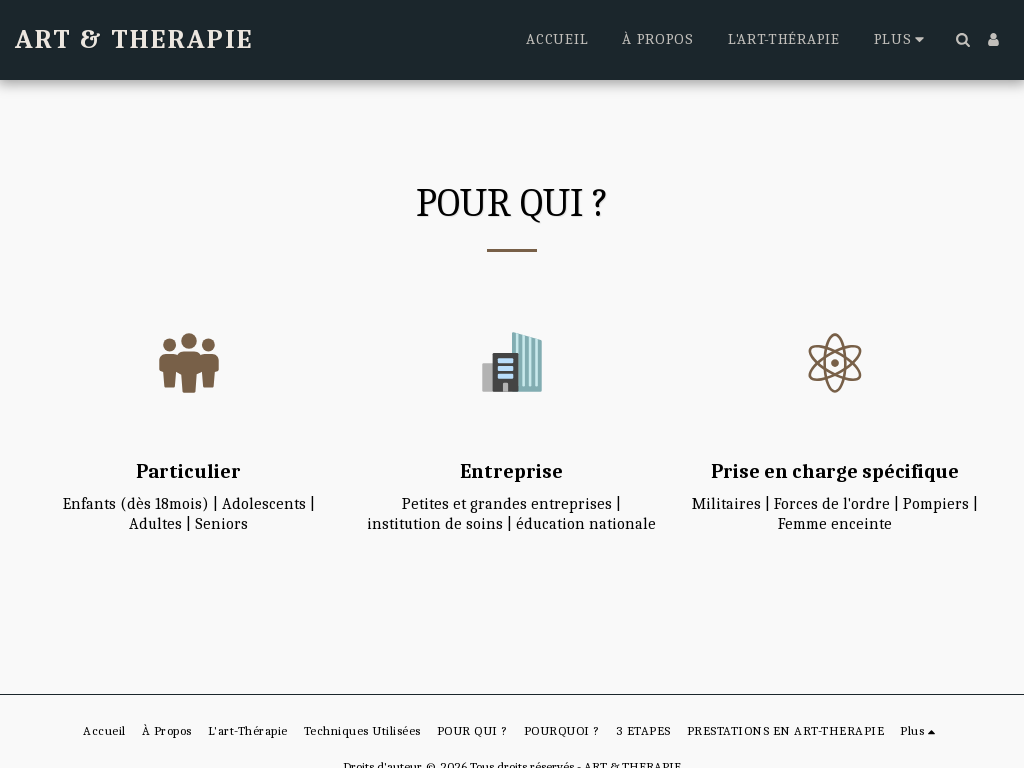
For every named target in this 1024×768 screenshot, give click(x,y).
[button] (962, 39)
